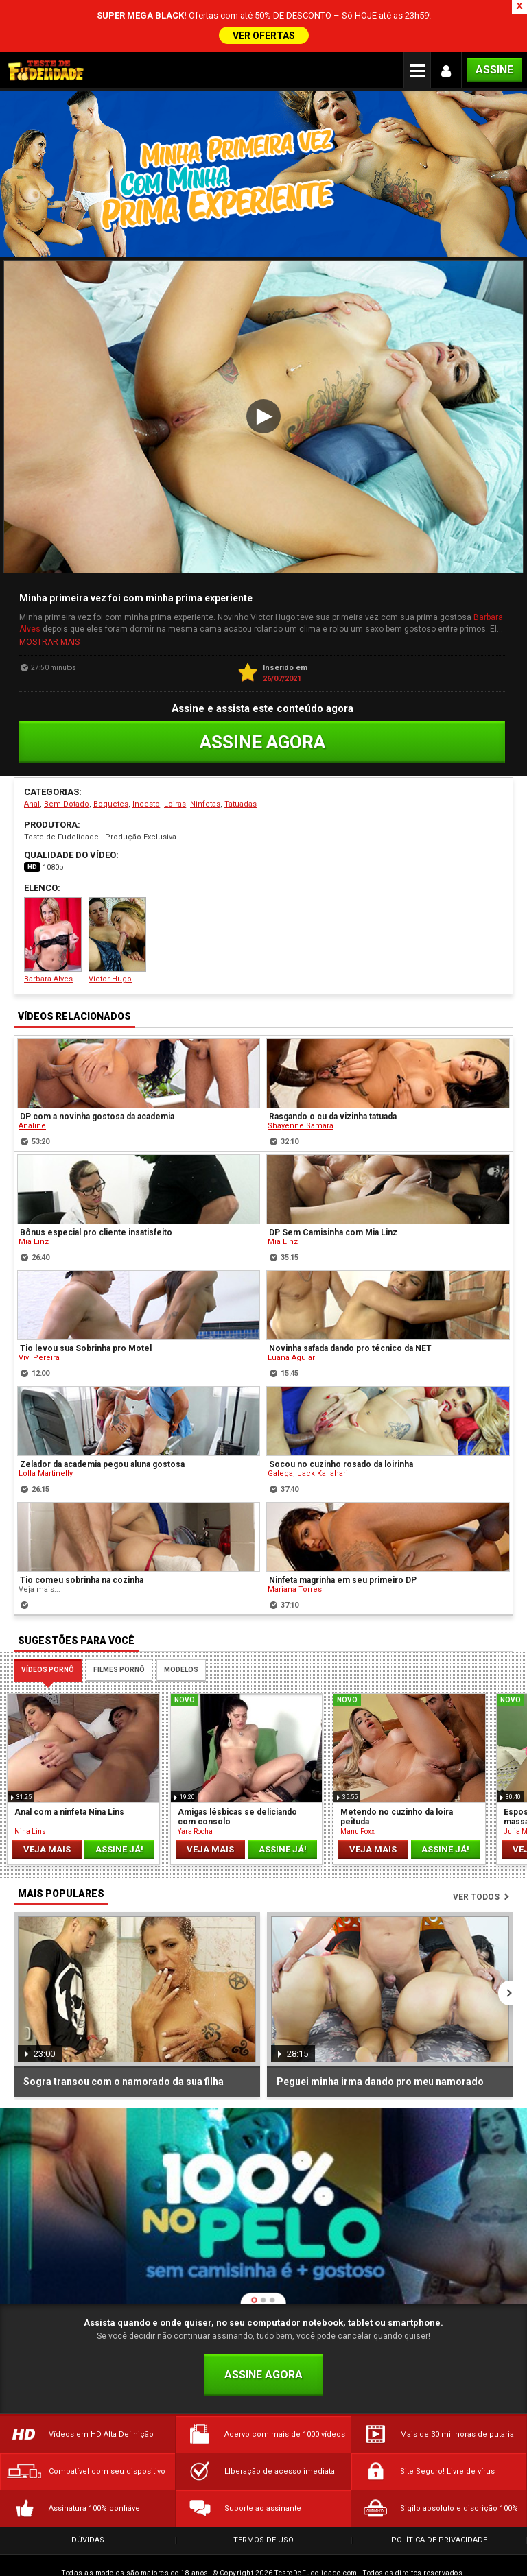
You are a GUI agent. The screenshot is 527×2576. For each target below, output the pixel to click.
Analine (32, 1081)
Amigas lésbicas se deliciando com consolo (237, 1772)
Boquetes (110, 758)
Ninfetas (205, 758)
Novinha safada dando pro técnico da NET (350, 1304)
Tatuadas (240, 758)
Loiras (175, 758)
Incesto (146, 758)
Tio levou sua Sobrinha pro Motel (86, 1304)
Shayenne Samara (300, 1081)
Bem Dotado (66, 758)
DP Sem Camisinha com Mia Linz (333, 1188)
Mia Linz (34, 1197)
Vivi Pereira (39, 1313)
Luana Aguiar (291, 1313)
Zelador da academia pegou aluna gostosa (102, 1419)
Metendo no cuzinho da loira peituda (396, 1772)
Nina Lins (30, 1787)
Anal (32, 758)
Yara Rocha (195, 1787)
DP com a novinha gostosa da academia (97, 1072)
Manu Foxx (357, 1787)
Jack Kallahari (322, 1428)
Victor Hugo (117, 895)
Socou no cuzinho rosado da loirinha (341, 1419)
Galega (280, 1428)
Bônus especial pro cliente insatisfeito (96, 1188)
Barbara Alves (53, 895)
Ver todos (476, 1852)
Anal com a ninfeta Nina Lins (69, 1767)
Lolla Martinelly (46, 1428)
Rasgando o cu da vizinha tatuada (333, 1072)
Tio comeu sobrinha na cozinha (81, 1535)
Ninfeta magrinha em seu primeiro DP (343, 1535)
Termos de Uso (263, 2495)
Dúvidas (87, 2495)
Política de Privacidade (439, 2495)
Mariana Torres (295, 1544)
